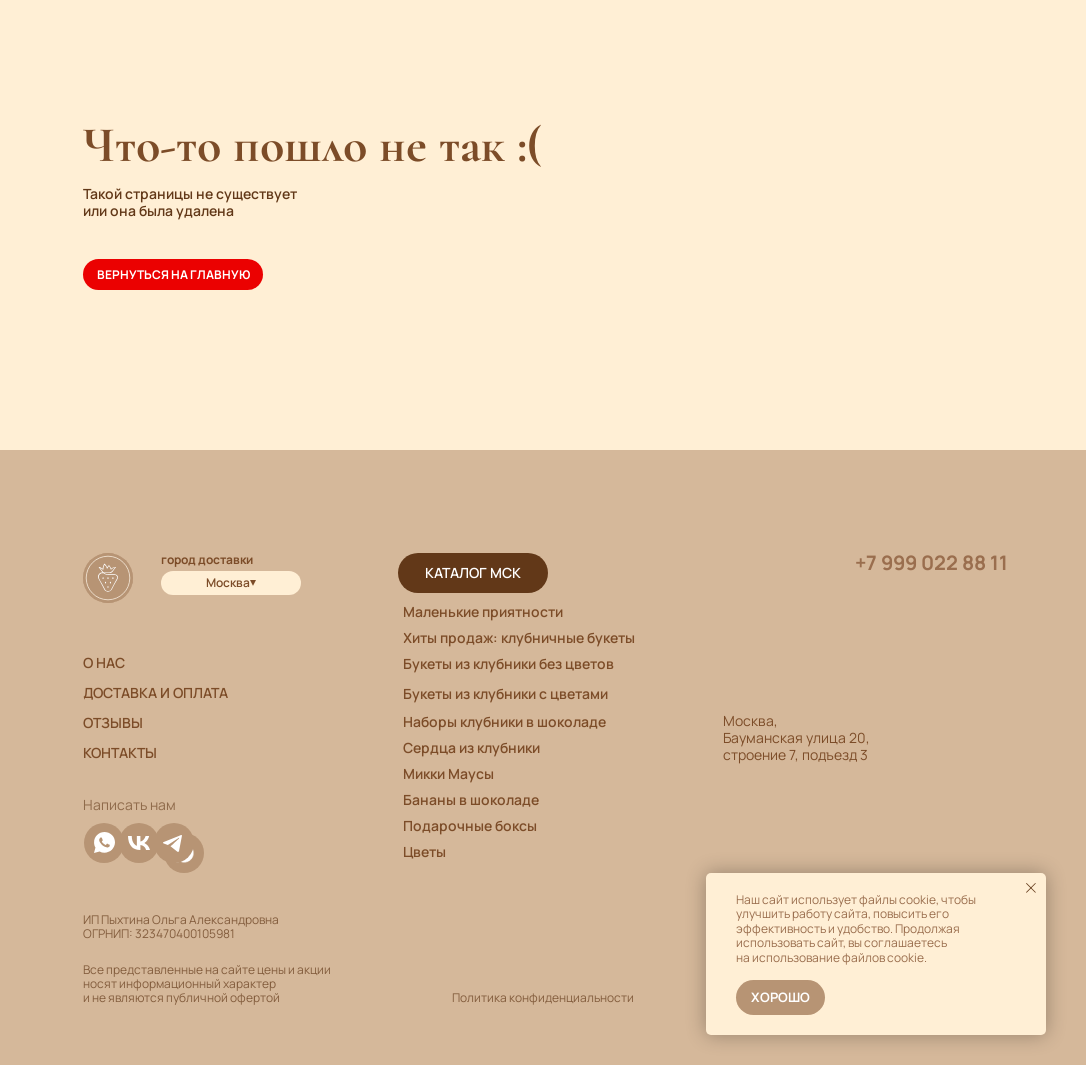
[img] (174, 843)
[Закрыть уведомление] (1031, 888)
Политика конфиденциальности (543, 997)
